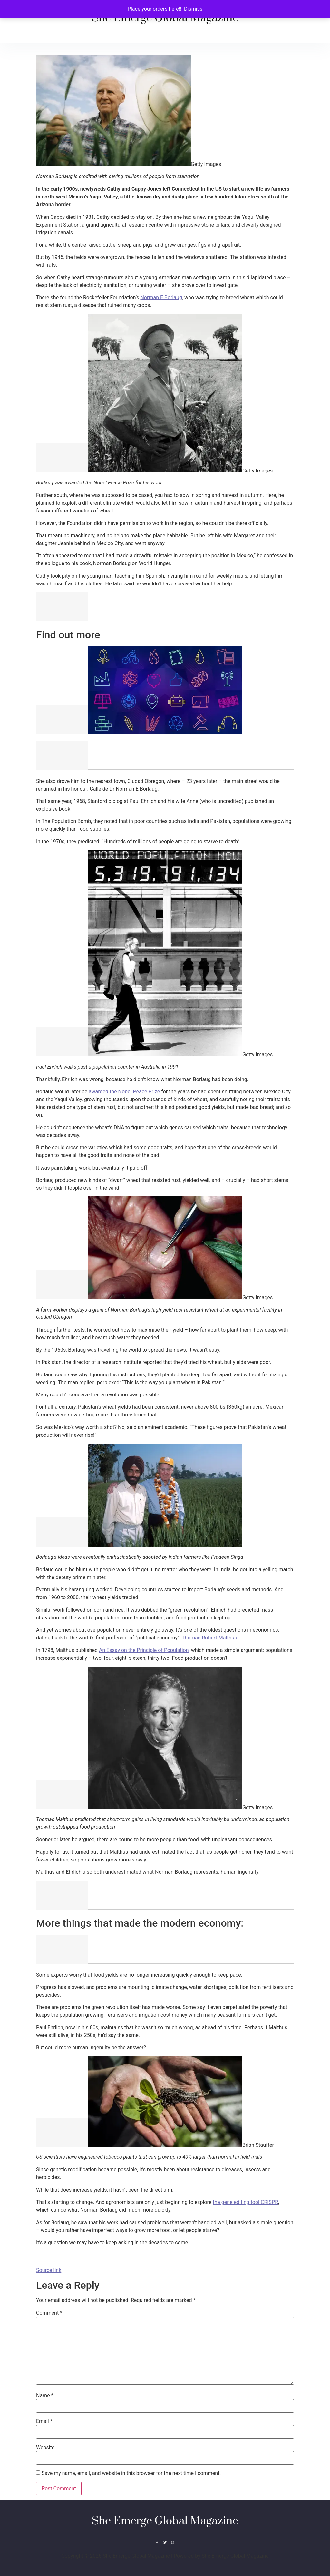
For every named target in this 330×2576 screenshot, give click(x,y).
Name (44, 2395)
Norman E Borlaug (161, 297)
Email (44, 2421)
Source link (48, 2270)
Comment (49, 2313)
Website (45, 2447)
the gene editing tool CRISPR (245, 2202)
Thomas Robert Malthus (209, 1638)
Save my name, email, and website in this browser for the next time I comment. (131, 2473)
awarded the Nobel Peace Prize (124, 1092)
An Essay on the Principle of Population (144, 1650)
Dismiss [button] (193, 9)
